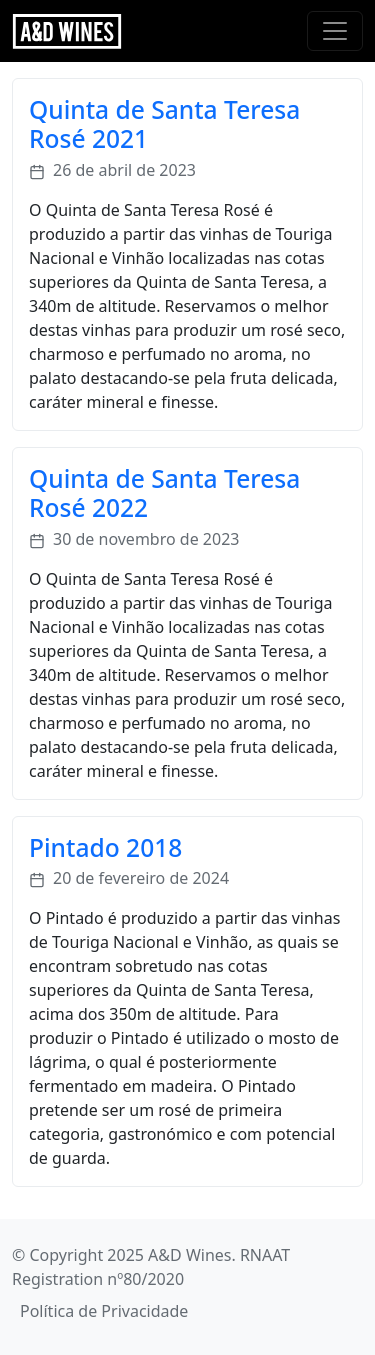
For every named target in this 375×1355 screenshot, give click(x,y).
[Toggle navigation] (335, 31)
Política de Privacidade (104, 1311)
